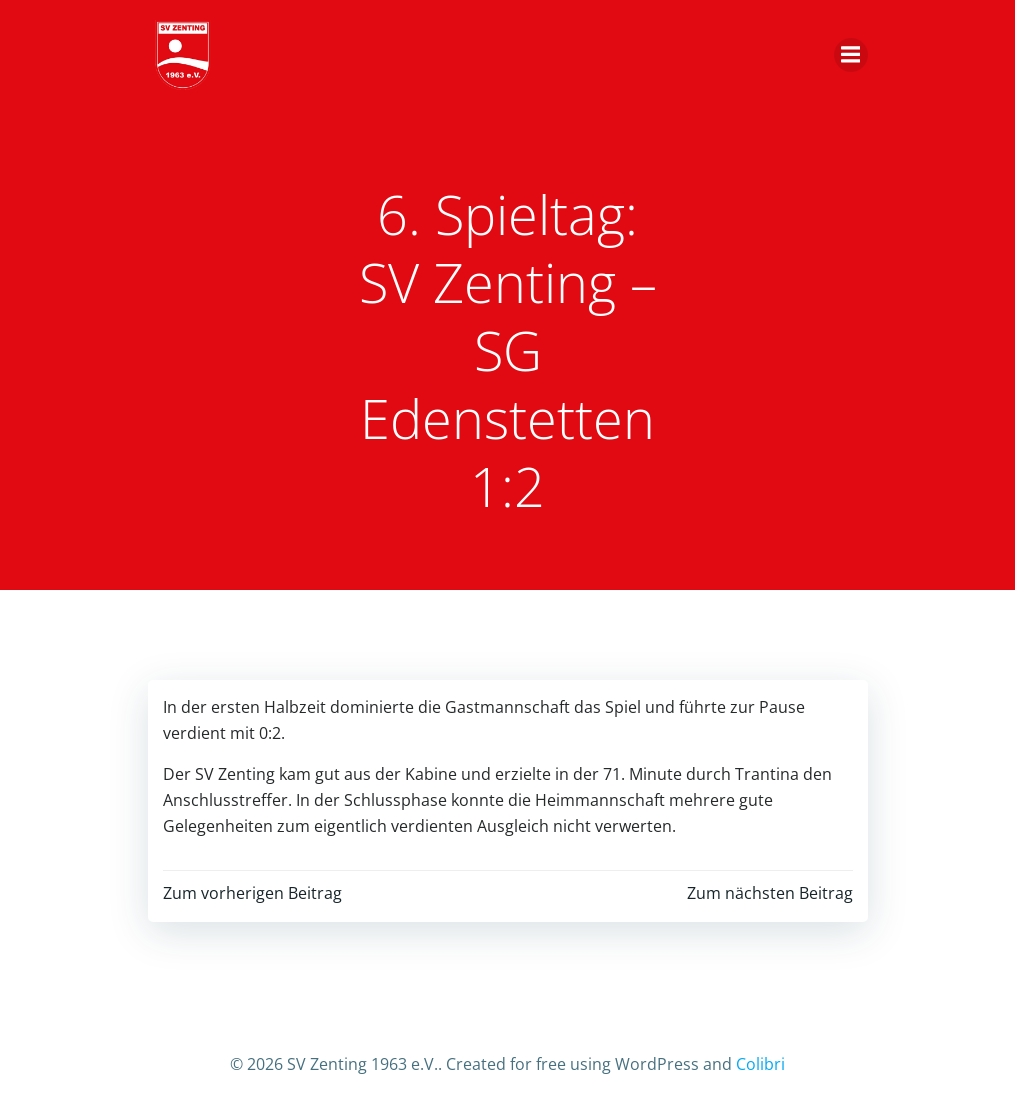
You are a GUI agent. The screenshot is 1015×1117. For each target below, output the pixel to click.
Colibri (760, 1064)
